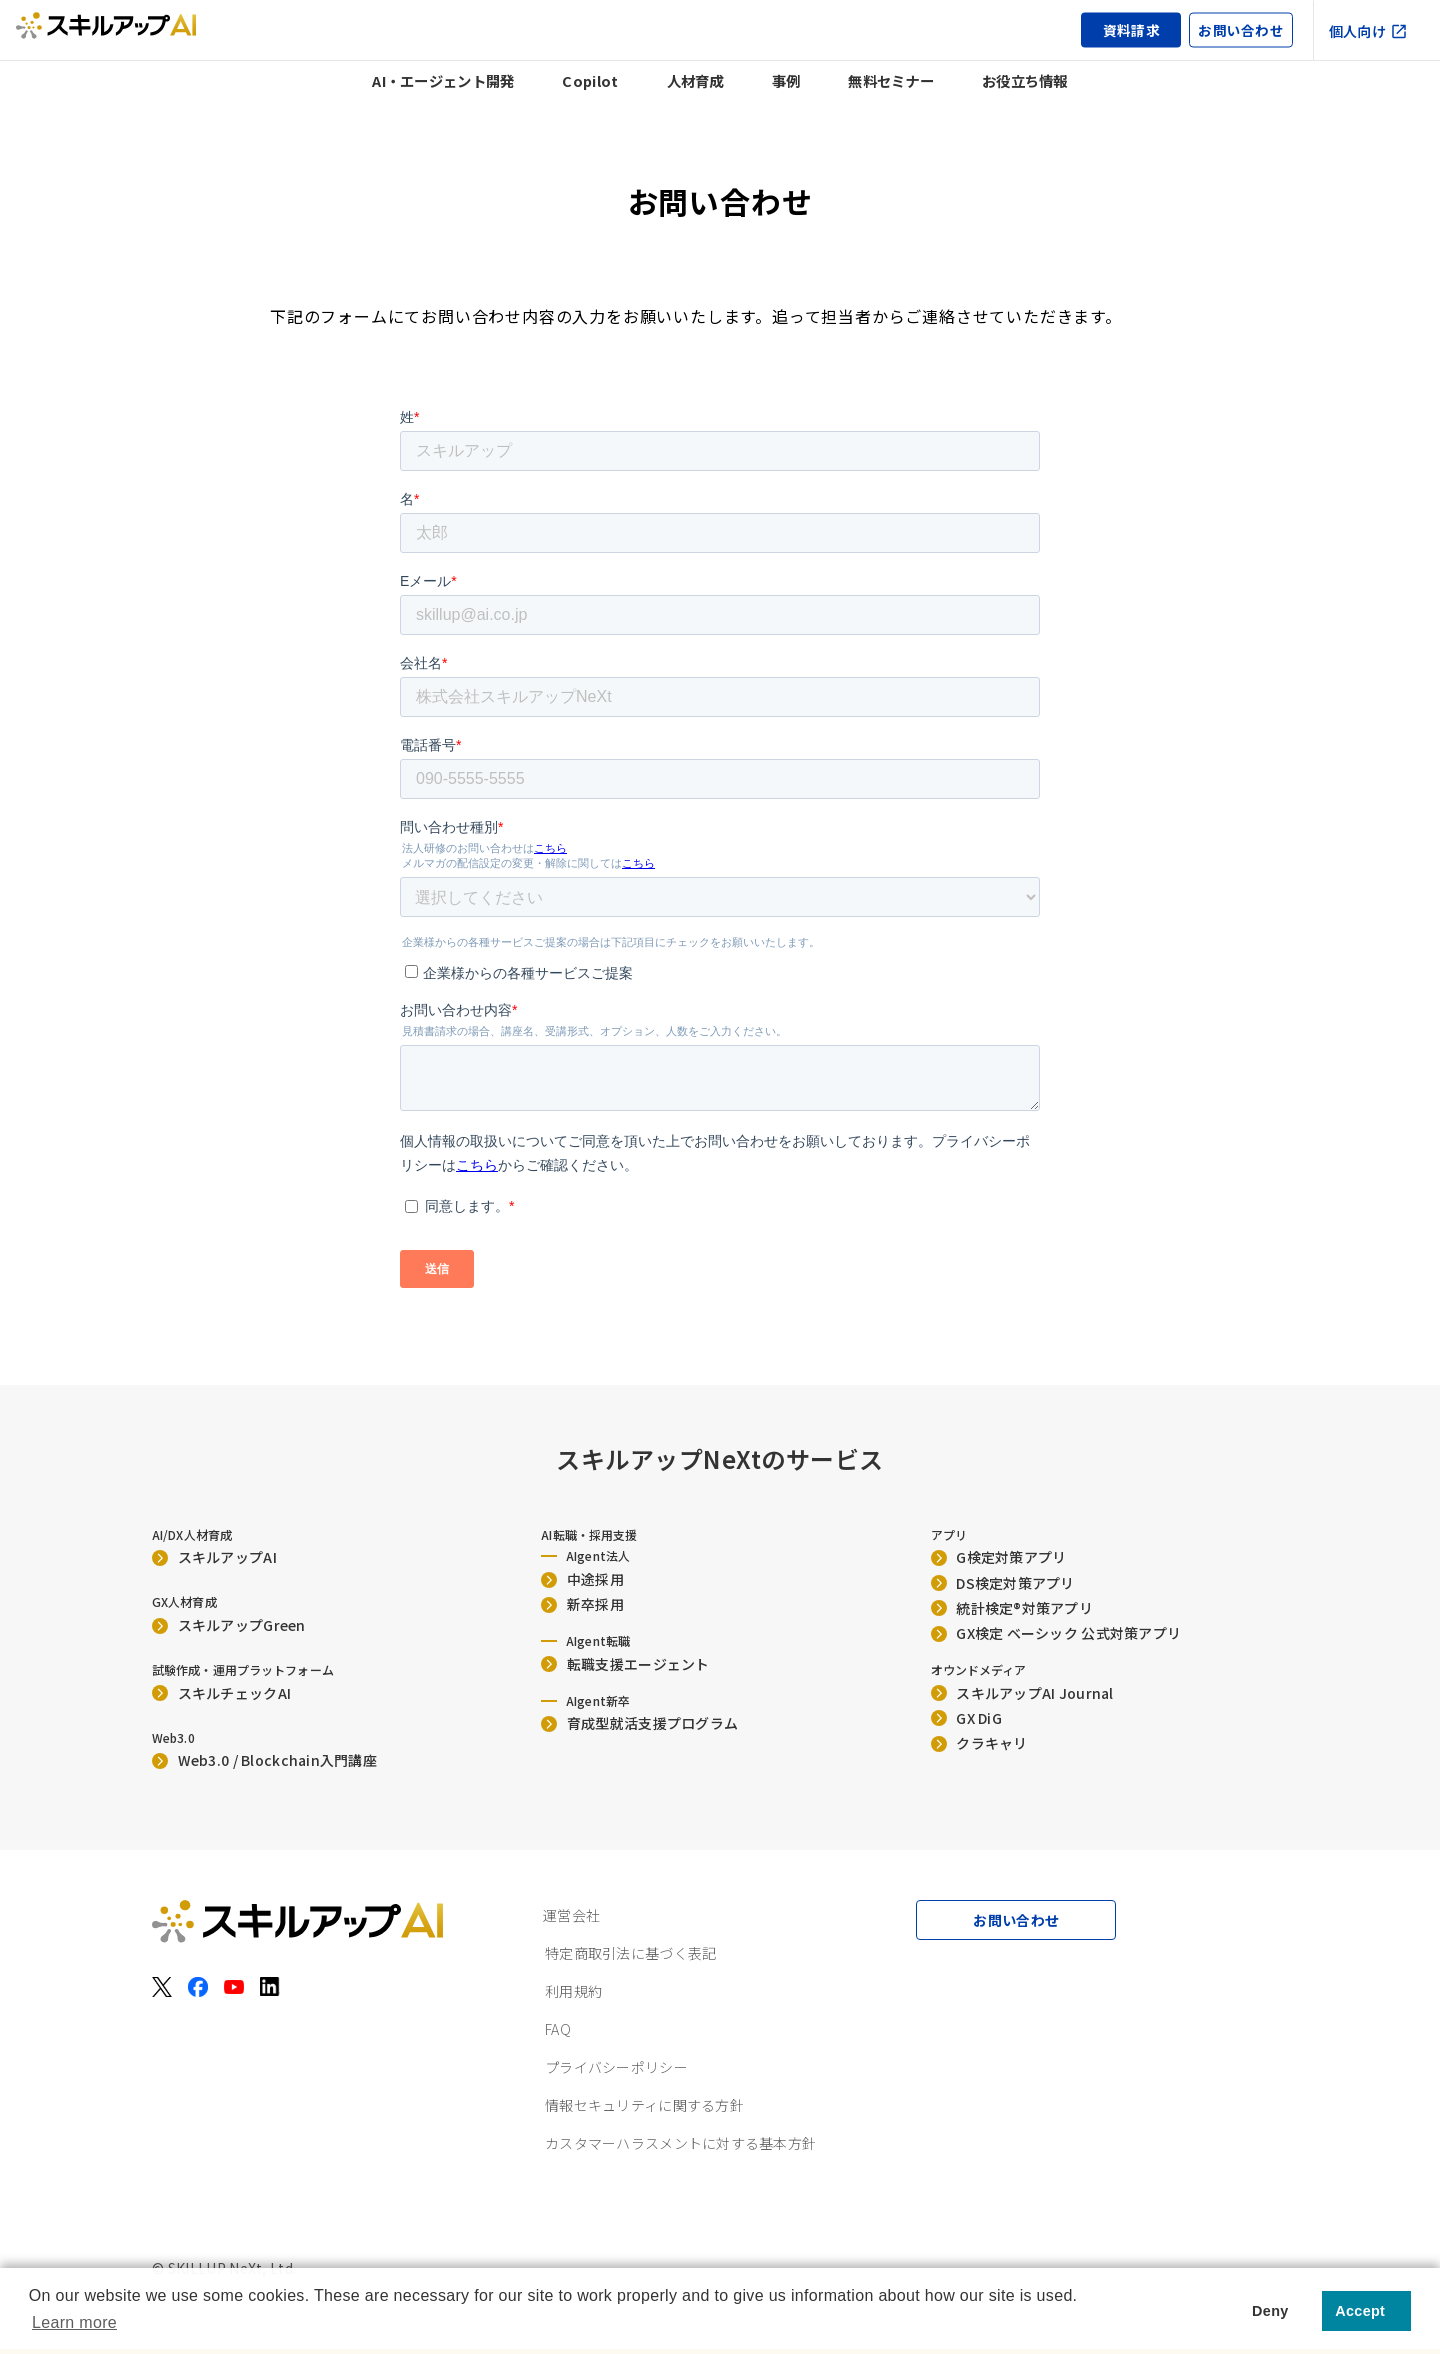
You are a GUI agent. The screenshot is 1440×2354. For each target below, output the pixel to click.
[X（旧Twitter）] (162, 1987)
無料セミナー (891, 80)
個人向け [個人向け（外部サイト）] (1368, 30)
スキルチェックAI (221, 1693)
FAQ (558, 2029)
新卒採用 (582, 1604)
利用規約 (573, 1991)
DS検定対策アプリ (1003, 1583)
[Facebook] (198, 1987)
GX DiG (966, 1718)
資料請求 (1131, 30)
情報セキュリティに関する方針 (644, 2105)
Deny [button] (1270, 2311)
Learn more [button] (74, 2322)
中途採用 (582, 1579)
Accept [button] (1360, 2311)
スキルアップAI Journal (1022, 1693)
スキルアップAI (214, 1557)
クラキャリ (979, 1743)
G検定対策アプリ (999, 1557)
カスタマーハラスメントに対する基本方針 (680, 2143)
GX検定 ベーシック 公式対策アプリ (1056, 1633)
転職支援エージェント (625, 1664)
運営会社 (571, 1915)
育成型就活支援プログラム (639, 1723)
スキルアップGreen (229, 1625)
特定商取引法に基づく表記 (630, 1953)
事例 (786, 80)
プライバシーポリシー (616, 2067)
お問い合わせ (1241, 30)
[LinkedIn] (270, 1987)
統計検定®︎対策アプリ (1012, 1608)
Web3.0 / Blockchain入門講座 (264, 1760)
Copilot (590, 80)
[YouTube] (234, 1987)
